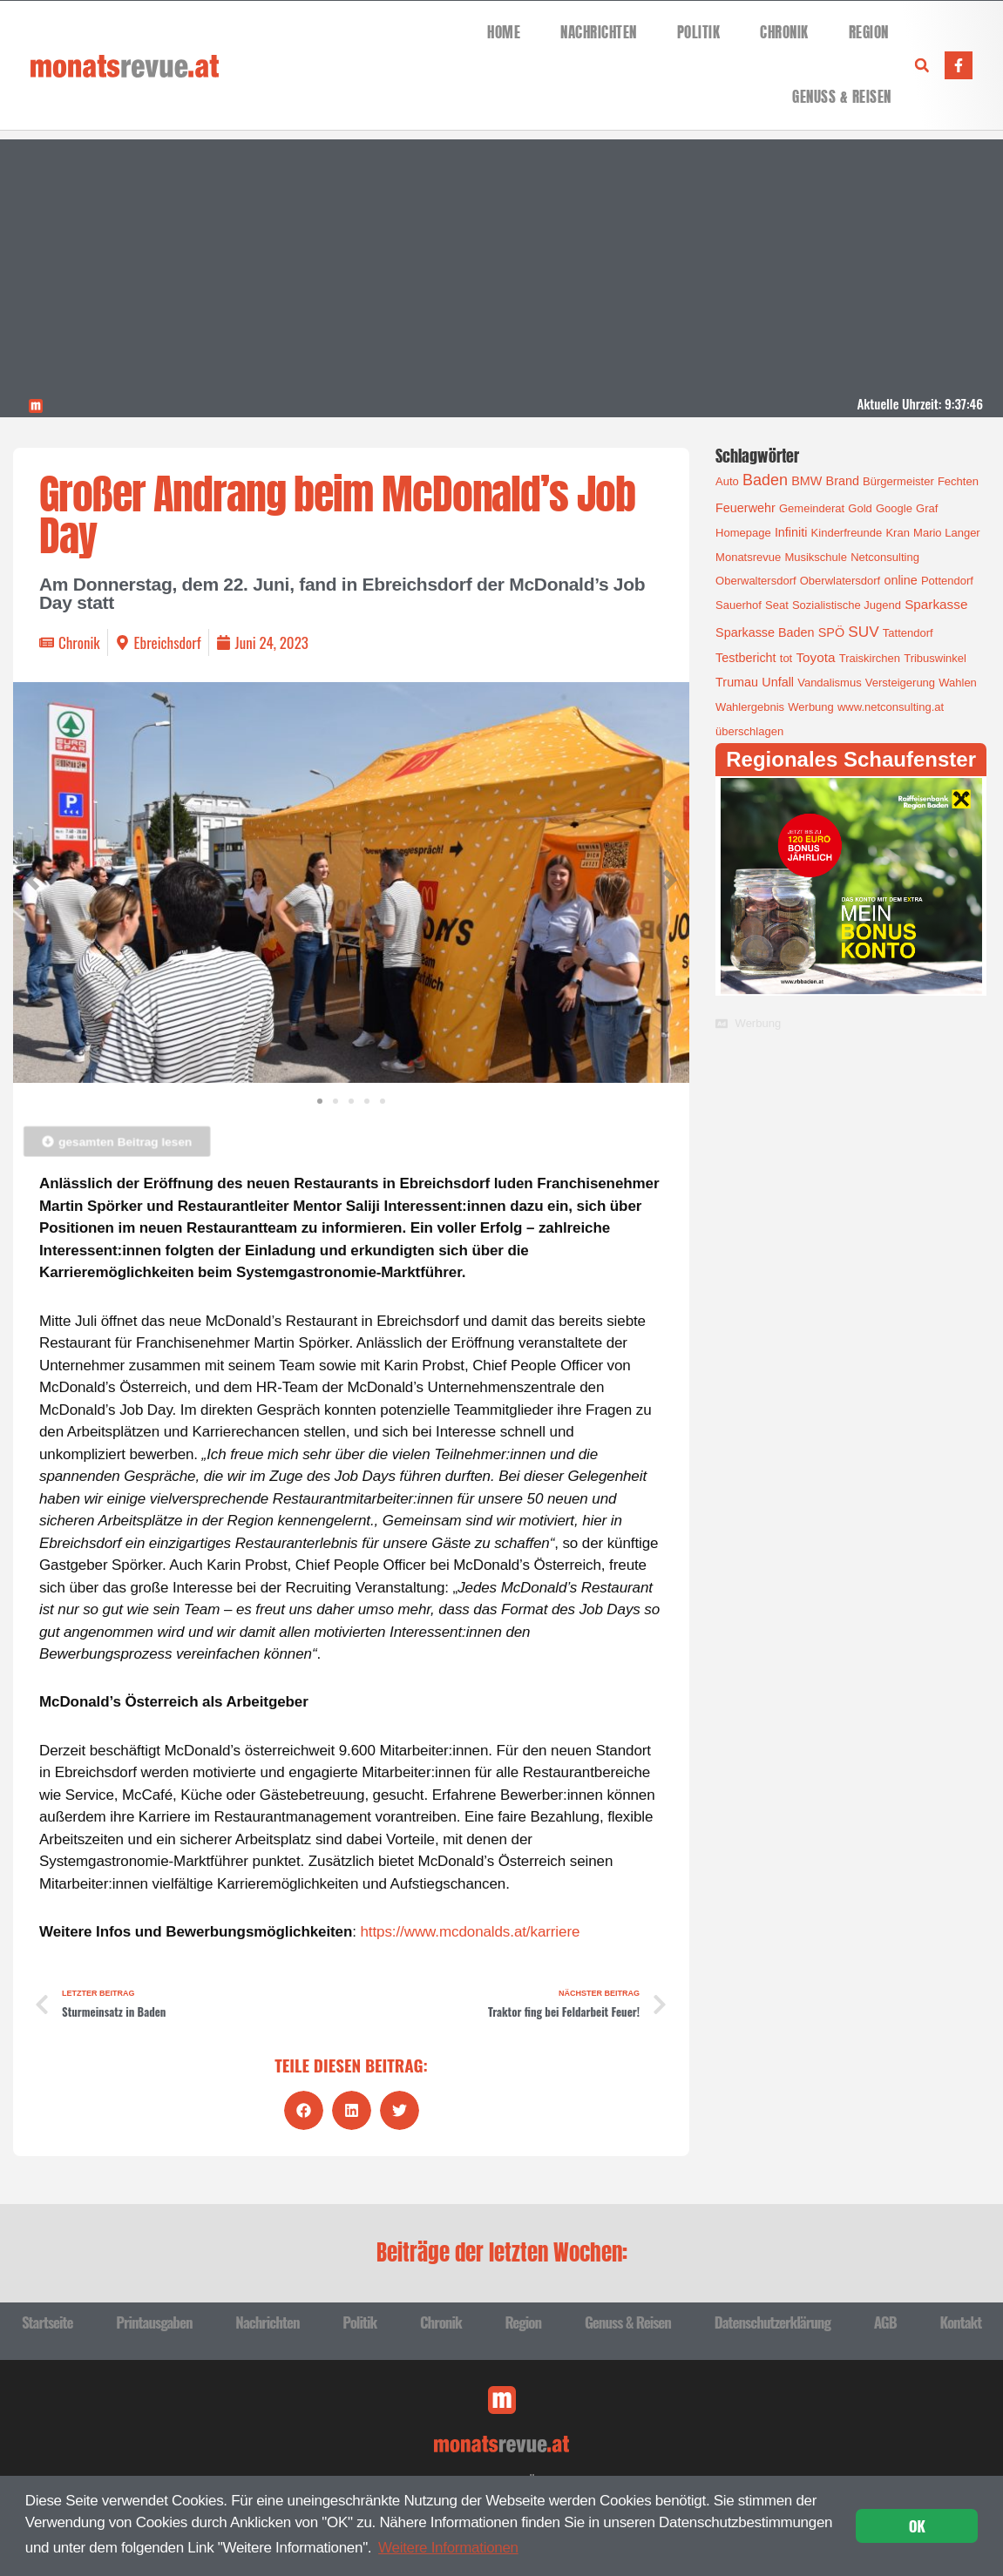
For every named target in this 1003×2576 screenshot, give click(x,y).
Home (503, 33)
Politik (699, 33)
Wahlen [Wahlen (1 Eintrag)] (958, 682)
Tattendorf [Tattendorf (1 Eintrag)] (908, 632)
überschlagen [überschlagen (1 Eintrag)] (749, 731)
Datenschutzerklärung (772, 2322)
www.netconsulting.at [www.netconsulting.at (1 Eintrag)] (890, 706)
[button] (922, 65)
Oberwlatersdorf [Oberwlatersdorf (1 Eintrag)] (840, 580)
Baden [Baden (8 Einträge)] (765, 480)
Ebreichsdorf (167, 642)
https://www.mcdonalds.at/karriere (470, 1932)
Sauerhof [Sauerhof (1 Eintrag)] (738, 605)
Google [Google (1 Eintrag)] (894, 508)
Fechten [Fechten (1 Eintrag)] (958, 481)
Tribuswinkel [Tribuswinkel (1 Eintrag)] (935, 658)
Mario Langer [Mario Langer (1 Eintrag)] (946, 532)
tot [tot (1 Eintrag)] (786, 658)
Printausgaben (154, 2322)
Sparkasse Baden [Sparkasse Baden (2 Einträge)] (764, 632)
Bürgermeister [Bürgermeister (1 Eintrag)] (898, 481)
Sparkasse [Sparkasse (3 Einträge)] (936, 604)
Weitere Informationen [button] (448, 2547)
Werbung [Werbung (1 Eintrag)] (811, 706)
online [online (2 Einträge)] (900, 580)
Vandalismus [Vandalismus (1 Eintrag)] (829, 682)
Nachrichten (598, 33)
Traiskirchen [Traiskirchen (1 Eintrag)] (869, 658)
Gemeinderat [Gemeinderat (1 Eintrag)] (811, 508)
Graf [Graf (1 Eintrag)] (927, 508)
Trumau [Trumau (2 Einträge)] (736, 682)
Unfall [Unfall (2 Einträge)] (778, 682)
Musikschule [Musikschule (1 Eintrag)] (815, 557)
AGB (885, 2322)
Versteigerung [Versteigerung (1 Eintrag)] (900, 682)
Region (869, 33)
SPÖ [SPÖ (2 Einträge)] (831, 632)
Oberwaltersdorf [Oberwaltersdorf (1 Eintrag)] (755, 580)
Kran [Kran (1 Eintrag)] (897, 532)
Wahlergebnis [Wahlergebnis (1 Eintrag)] (749, 706)
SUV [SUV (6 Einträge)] (863, 631)
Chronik (784, 33)
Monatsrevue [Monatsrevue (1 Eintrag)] (748, 557)
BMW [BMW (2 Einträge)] (806, 481)
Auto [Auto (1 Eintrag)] (727, 481)
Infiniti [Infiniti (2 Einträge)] (791, 532)
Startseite (47, 2322)
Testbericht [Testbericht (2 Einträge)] (745, 658)
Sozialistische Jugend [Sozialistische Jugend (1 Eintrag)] (846, 605)
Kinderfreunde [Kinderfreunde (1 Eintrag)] (847, 532)
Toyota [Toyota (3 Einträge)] (815, 657)
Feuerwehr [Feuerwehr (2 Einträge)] (745, 508)
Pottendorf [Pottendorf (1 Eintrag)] (947, 580)
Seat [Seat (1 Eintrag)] (777, 605)
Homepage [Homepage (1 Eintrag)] (743, 532)
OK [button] (917, 2526)
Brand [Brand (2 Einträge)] (842, 481)
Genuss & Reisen (841, 97)
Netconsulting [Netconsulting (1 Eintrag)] (885, 557)
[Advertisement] (501, 261)
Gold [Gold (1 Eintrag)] (859, 508)
